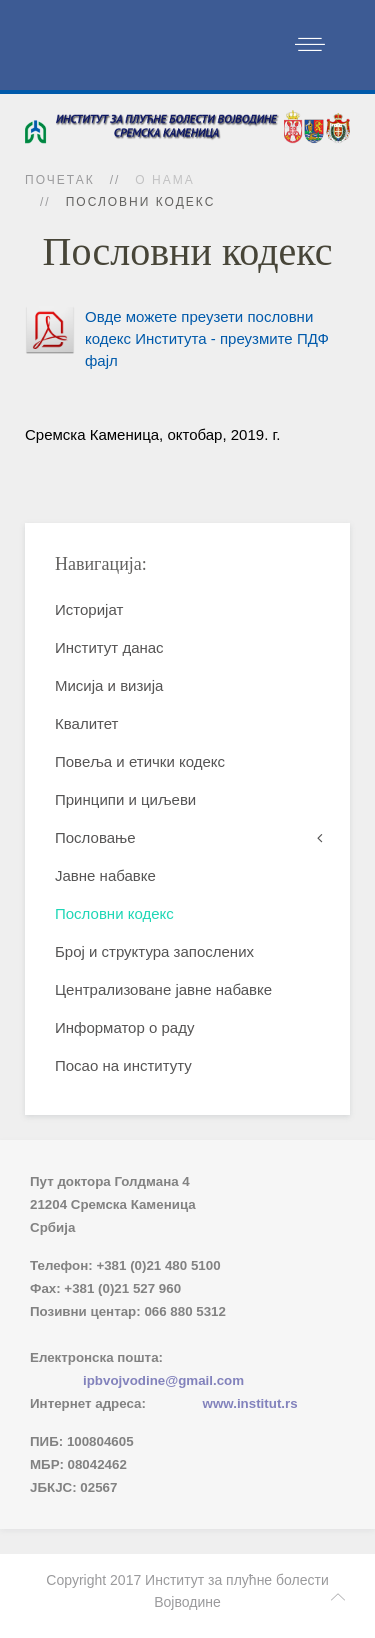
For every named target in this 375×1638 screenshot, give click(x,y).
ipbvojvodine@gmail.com (163, 1380)
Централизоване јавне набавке (163, 989)
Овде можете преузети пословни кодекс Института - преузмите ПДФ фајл (207, 338)
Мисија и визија (109, 685)
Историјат (89, 609)
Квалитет (86, 723)
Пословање (95, 837)
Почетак (60, 180)
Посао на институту (123, 1065)
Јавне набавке (105, 875)
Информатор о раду (124, 1027)
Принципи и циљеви (125, 799)
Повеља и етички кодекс (140, 761)
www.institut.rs (250, 1403)
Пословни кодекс (114, 913)
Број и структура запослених (154, 951)
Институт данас (109, 647)
